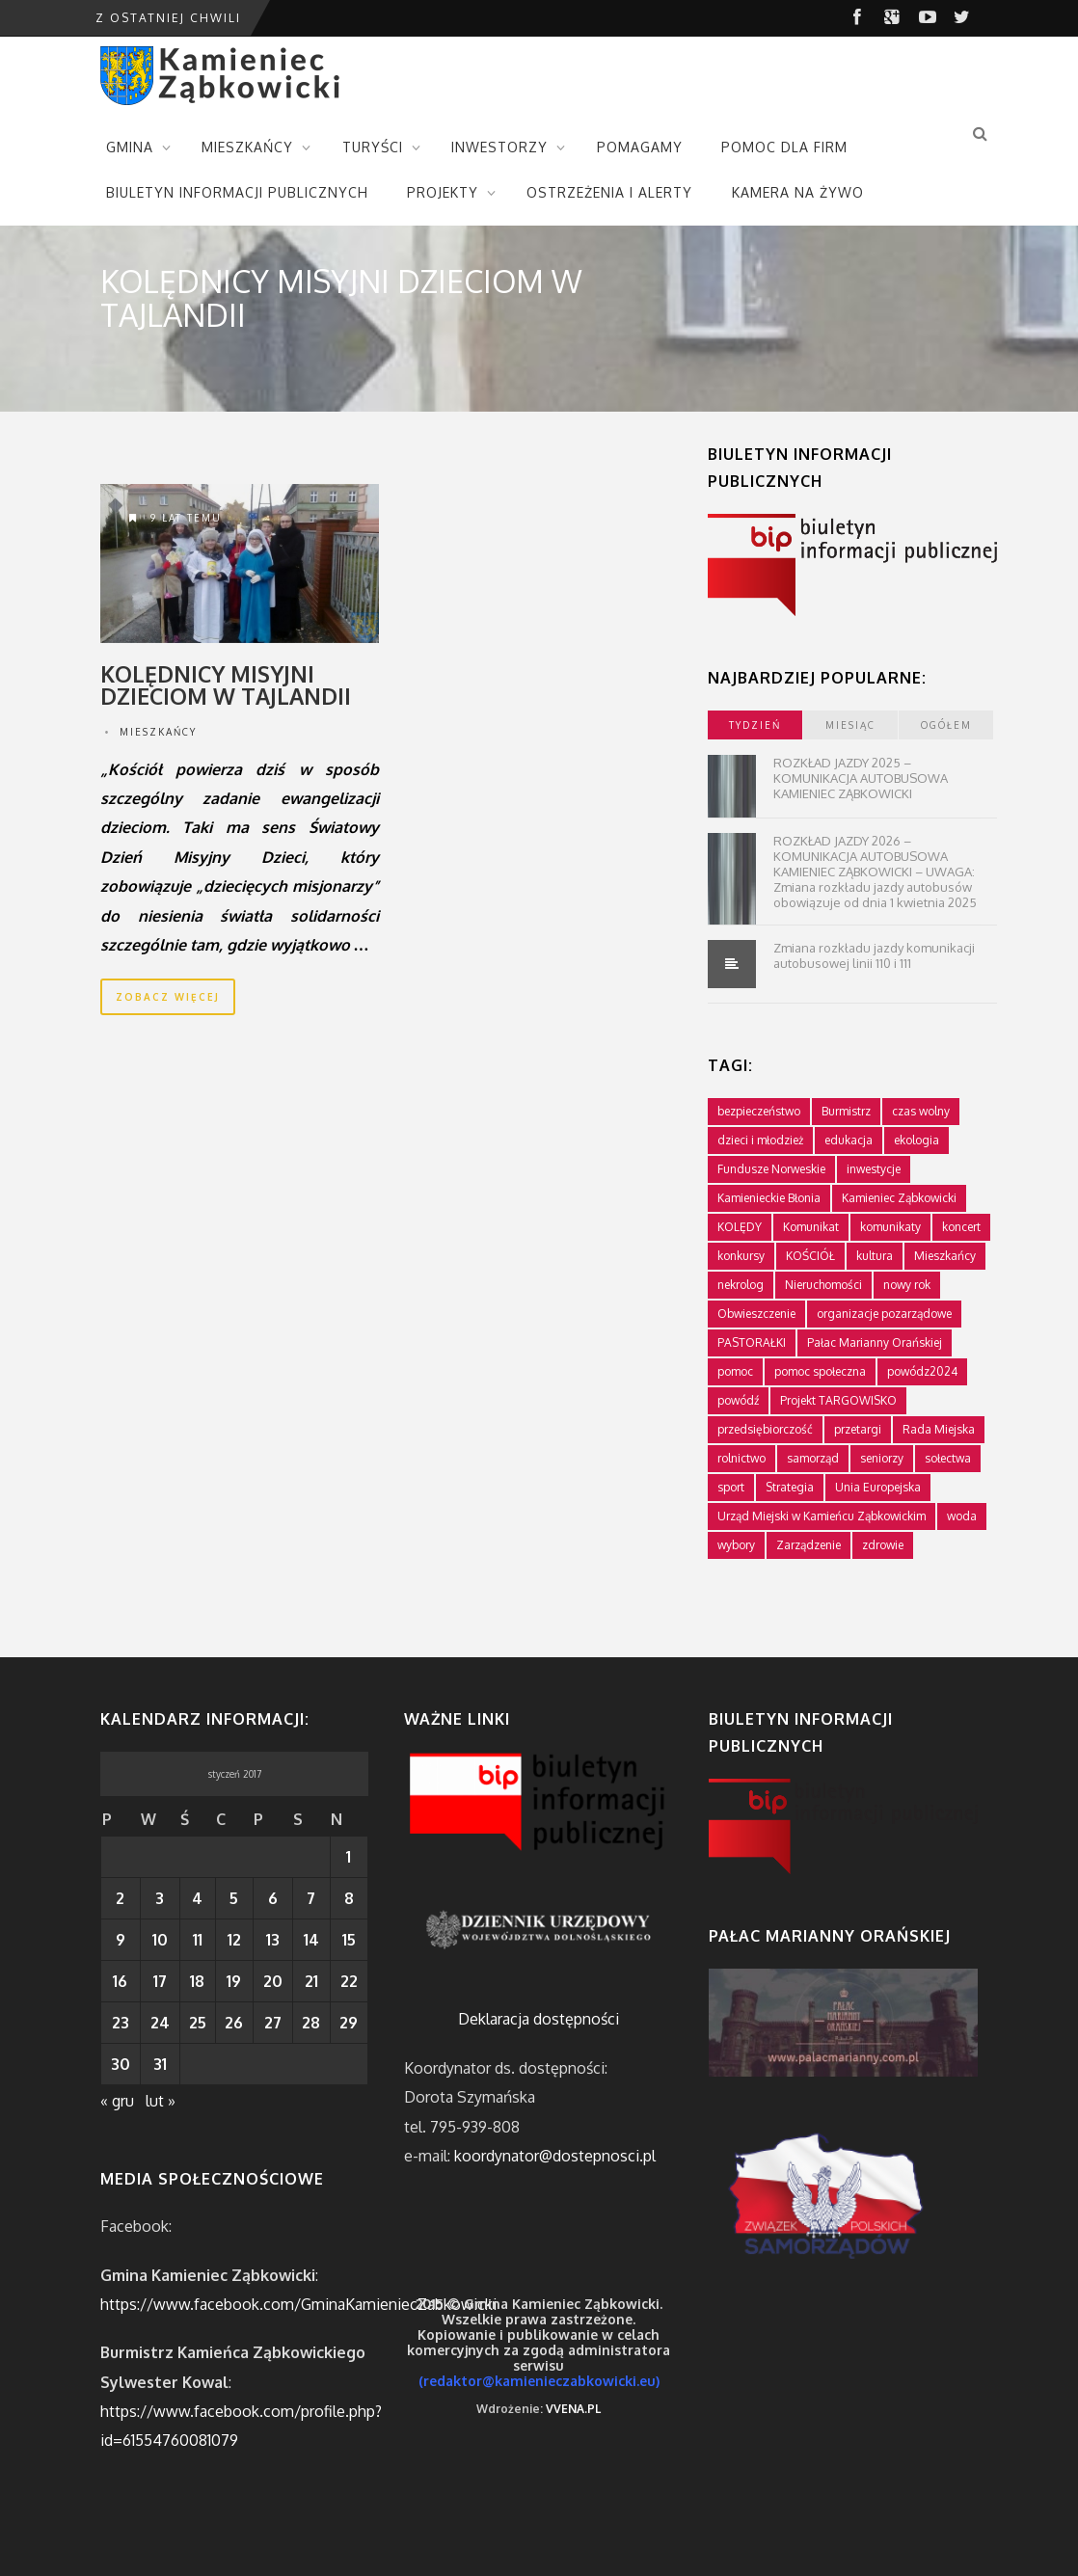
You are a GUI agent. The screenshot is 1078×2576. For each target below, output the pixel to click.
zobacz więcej (168, 997)
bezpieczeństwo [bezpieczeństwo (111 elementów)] (758, 1111)
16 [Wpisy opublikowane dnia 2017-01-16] (120, 1981)
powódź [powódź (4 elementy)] (738, 1400)
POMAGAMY (640, 147)
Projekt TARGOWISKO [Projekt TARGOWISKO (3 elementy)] (838, 1400)
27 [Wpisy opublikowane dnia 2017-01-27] (273, 2022)
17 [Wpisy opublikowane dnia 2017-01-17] (160, 1981)
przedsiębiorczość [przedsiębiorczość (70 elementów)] (765, 1429)
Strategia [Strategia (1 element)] (790, 1487)
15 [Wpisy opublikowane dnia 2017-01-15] (349, 1939)
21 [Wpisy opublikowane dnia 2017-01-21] (311, 1981)
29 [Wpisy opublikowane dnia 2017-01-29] (348, 2022)
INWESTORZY (499, 147)
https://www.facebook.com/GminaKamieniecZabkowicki (298, 2304)
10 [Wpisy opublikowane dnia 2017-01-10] (160, 1939)
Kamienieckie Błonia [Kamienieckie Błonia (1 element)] (769, 1198)
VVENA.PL (573, 2409)
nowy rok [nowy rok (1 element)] (906, 1284)
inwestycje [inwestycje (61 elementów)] (874, 1169)
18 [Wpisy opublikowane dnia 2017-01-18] (197, 1981)
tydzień (755, 725)
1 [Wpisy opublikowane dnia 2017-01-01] (348, 1856)
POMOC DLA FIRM (784, 147)
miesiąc (850, 725)
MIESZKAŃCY (247, 147)
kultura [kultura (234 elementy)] (874, 1255)
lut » (160, 2100)
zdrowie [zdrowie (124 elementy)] (882, 1545)
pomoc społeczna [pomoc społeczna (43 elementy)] (820, 1371)
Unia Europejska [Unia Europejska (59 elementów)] (878, 1487)
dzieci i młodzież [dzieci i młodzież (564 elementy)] (760, 1140)
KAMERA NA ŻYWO (798, 192)
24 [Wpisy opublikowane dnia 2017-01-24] (160, 2022)
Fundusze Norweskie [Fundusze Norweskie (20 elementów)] (771, 1169)
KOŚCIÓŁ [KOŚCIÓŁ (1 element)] (810, 1255)
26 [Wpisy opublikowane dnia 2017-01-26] (234, 2022)
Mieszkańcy (158, 732)
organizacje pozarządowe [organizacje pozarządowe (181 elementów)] (884, 1313)
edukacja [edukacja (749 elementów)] (848, 1140)
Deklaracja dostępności (538, 2018)
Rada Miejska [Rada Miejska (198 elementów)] (939, 1429)
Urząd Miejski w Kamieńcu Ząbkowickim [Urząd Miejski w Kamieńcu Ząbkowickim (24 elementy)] (821, 1516)
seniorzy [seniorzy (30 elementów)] (881, 1458)
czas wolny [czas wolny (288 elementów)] (921, 1111)
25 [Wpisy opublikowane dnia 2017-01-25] (197, 2022)
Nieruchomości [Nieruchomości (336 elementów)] (823, 1284)
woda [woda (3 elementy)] (962, 1516)
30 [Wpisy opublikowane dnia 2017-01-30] (120, 2064)
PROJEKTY (442, 192)
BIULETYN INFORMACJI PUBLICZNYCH (237, 192)
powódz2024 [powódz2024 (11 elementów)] (922, 1371)
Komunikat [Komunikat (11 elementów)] (811, 1227)
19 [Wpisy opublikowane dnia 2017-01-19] (234, 1981)
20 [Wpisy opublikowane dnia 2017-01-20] (273, 1981)
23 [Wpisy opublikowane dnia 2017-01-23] (120, 2022)
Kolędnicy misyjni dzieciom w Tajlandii (225, 684)
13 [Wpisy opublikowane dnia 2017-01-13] (273, 1939)
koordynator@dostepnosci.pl (555, 2155)
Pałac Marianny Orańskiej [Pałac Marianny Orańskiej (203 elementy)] (874, 1342)
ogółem (946, 725)
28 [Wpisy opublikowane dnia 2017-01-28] (311, 2022)
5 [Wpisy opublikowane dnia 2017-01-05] (233, 1898)
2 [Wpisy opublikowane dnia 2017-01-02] (120, 1898)
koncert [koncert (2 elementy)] (961, 1227)
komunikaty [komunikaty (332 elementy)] (890, 1227)
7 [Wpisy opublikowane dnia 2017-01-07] (311, 1898)
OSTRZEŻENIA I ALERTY (609, 192)
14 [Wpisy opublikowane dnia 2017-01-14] (311, 1939)
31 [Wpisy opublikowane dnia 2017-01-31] (160, 2064)
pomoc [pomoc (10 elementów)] (735, 1371)
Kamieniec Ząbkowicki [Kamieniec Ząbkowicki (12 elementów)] (899, 1198)
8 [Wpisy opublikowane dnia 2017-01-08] (349, 1898)
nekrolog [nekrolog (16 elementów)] (740, 1284)
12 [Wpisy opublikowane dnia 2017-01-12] (234, 1939)
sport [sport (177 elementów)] (730, 1487)
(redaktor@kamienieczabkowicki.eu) (539, 2381)
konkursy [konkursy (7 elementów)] (741, 1255)
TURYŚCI (372, 147)
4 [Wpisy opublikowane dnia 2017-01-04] (197, 1898)
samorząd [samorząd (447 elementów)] (813, 1458)
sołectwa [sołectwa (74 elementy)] (948, 1458)
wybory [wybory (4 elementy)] (736, 1545)
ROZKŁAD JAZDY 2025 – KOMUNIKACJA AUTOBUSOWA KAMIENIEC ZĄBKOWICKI (860, 778)
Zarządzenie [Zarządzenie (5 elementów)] (808, 1545)
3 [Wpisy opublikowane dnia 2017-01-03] (159, 1898)
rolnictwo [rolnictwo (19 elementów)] (741, 1458)
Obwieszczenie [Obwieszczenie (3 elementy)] (756, 1313)
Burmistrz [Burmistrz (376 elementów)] (846, 1111)
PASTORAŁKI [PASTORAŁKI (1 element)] (751, 1342)
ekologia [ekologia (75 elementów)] (916, 1140)
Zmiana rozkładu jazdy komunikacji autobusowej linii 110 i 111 (874, 955)
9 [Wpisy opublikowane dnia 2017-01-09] (120, 1939)
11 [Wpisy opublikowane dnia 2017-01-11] (197, 1939)
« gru (117, 2100)
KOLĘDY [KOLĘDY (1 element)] (739, 1227)
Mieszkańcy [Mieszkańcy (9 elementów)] (945, 1255)
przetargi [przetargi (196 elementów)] (857, 1429)
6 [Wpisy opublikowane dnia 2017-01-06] (273, 1898)
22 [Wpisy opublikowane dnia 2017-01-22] (349, 1981)
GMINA (129, 147)
